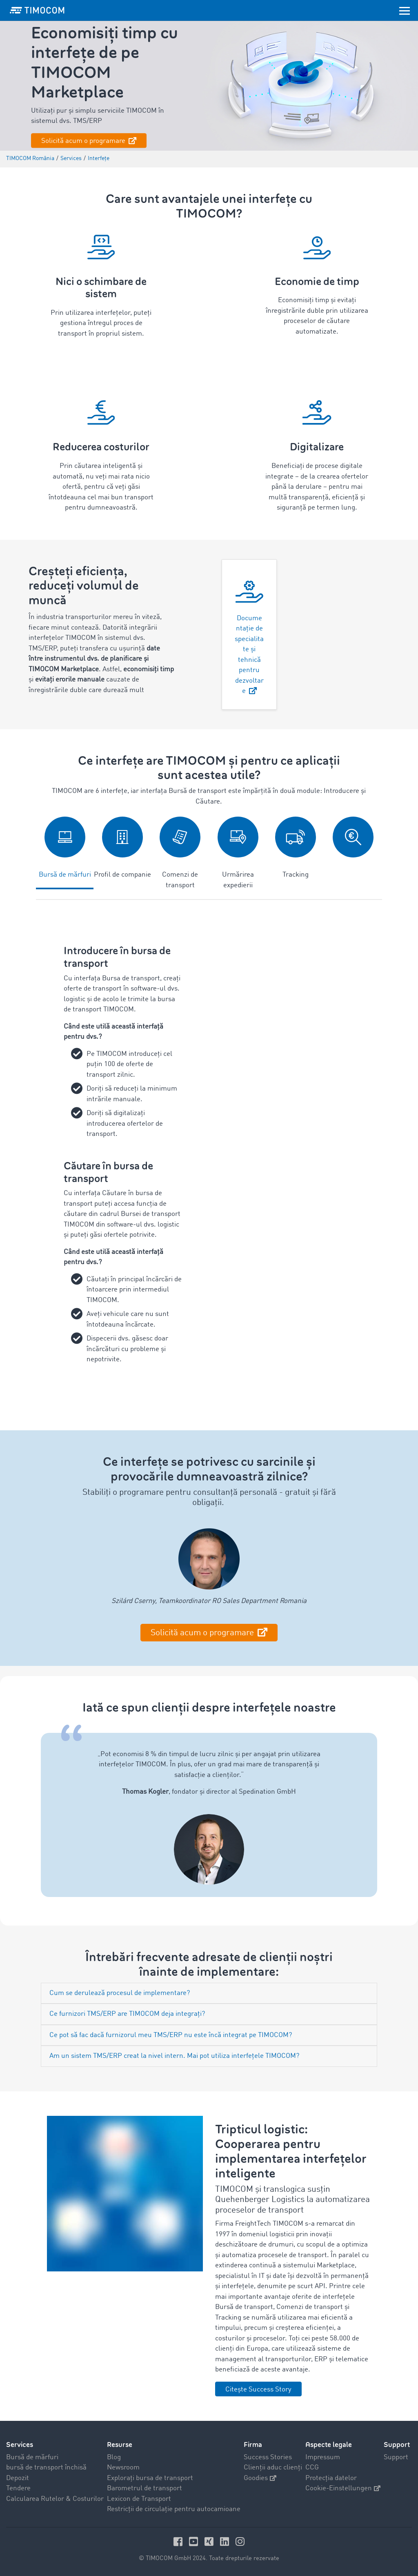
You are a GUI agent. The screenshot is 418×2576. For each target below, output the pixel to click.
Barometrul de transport (144, 2488)
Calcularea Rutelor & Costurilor (55, 2499)
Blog (114, 2457)
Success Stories (268, 2457)
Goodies (260, 2478)
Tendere (18, 2488)
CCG (312, 2467)
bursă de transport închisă (46, 2467)
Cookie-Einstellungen (342, 2488)
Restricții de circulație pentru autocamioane (173, 2509)
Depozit (17, 2478)
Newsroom (123, 2467)
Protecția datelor (331, 2478)
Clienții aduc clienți (273, 2467)
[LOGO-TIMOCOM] (37, 10)
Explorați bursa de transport (150, 2478)
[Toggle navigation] (404, 10)
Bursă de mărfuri (32, 2457)
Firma (253, 2444)
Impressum (322, 2457)
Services (19, 2444)
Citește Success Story (258, 2389)
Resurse (119, 2444)
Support (396, 2457)
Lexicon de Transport (139, 2499)
